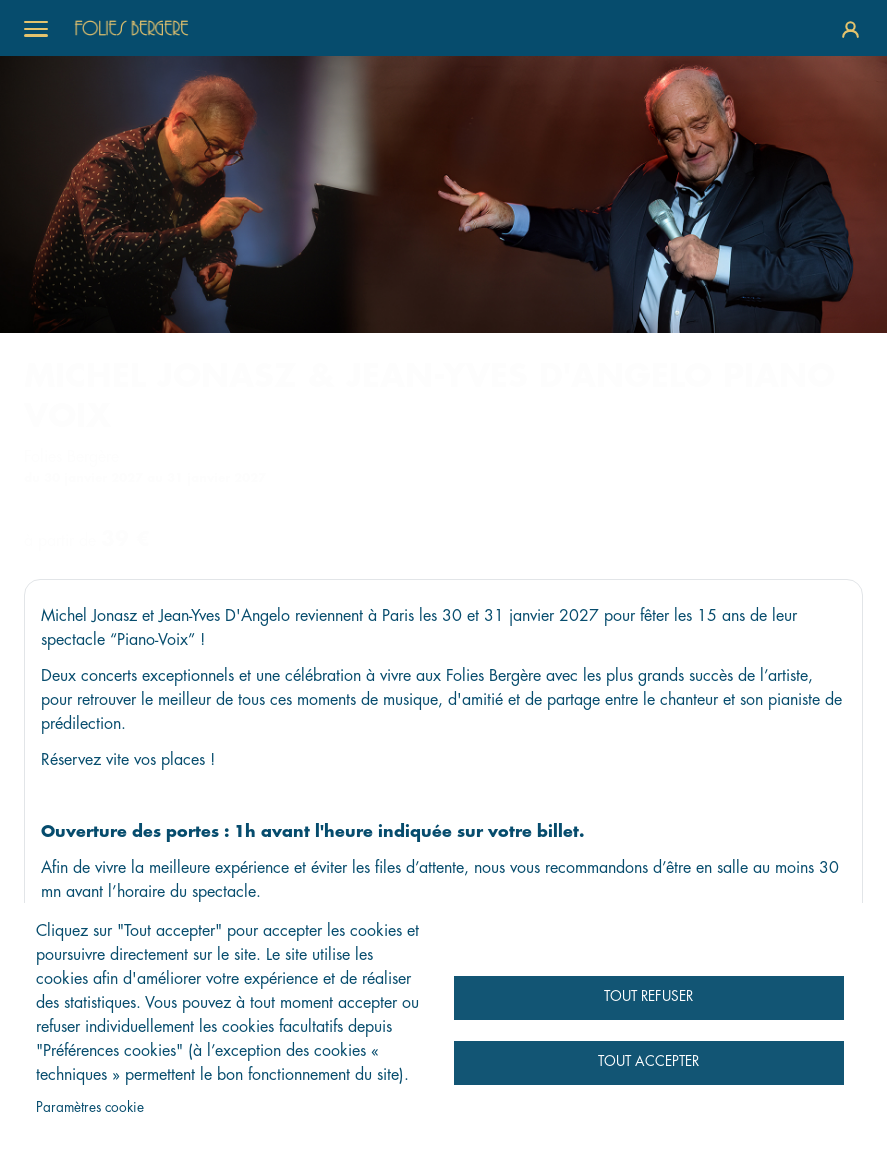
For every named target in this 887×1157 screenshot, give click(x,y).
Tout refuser (648, 996)
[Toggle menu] (36, 28)
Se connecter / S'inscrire (850, 28)
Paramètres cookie (90, 1107)
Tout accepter (648, 1061)
